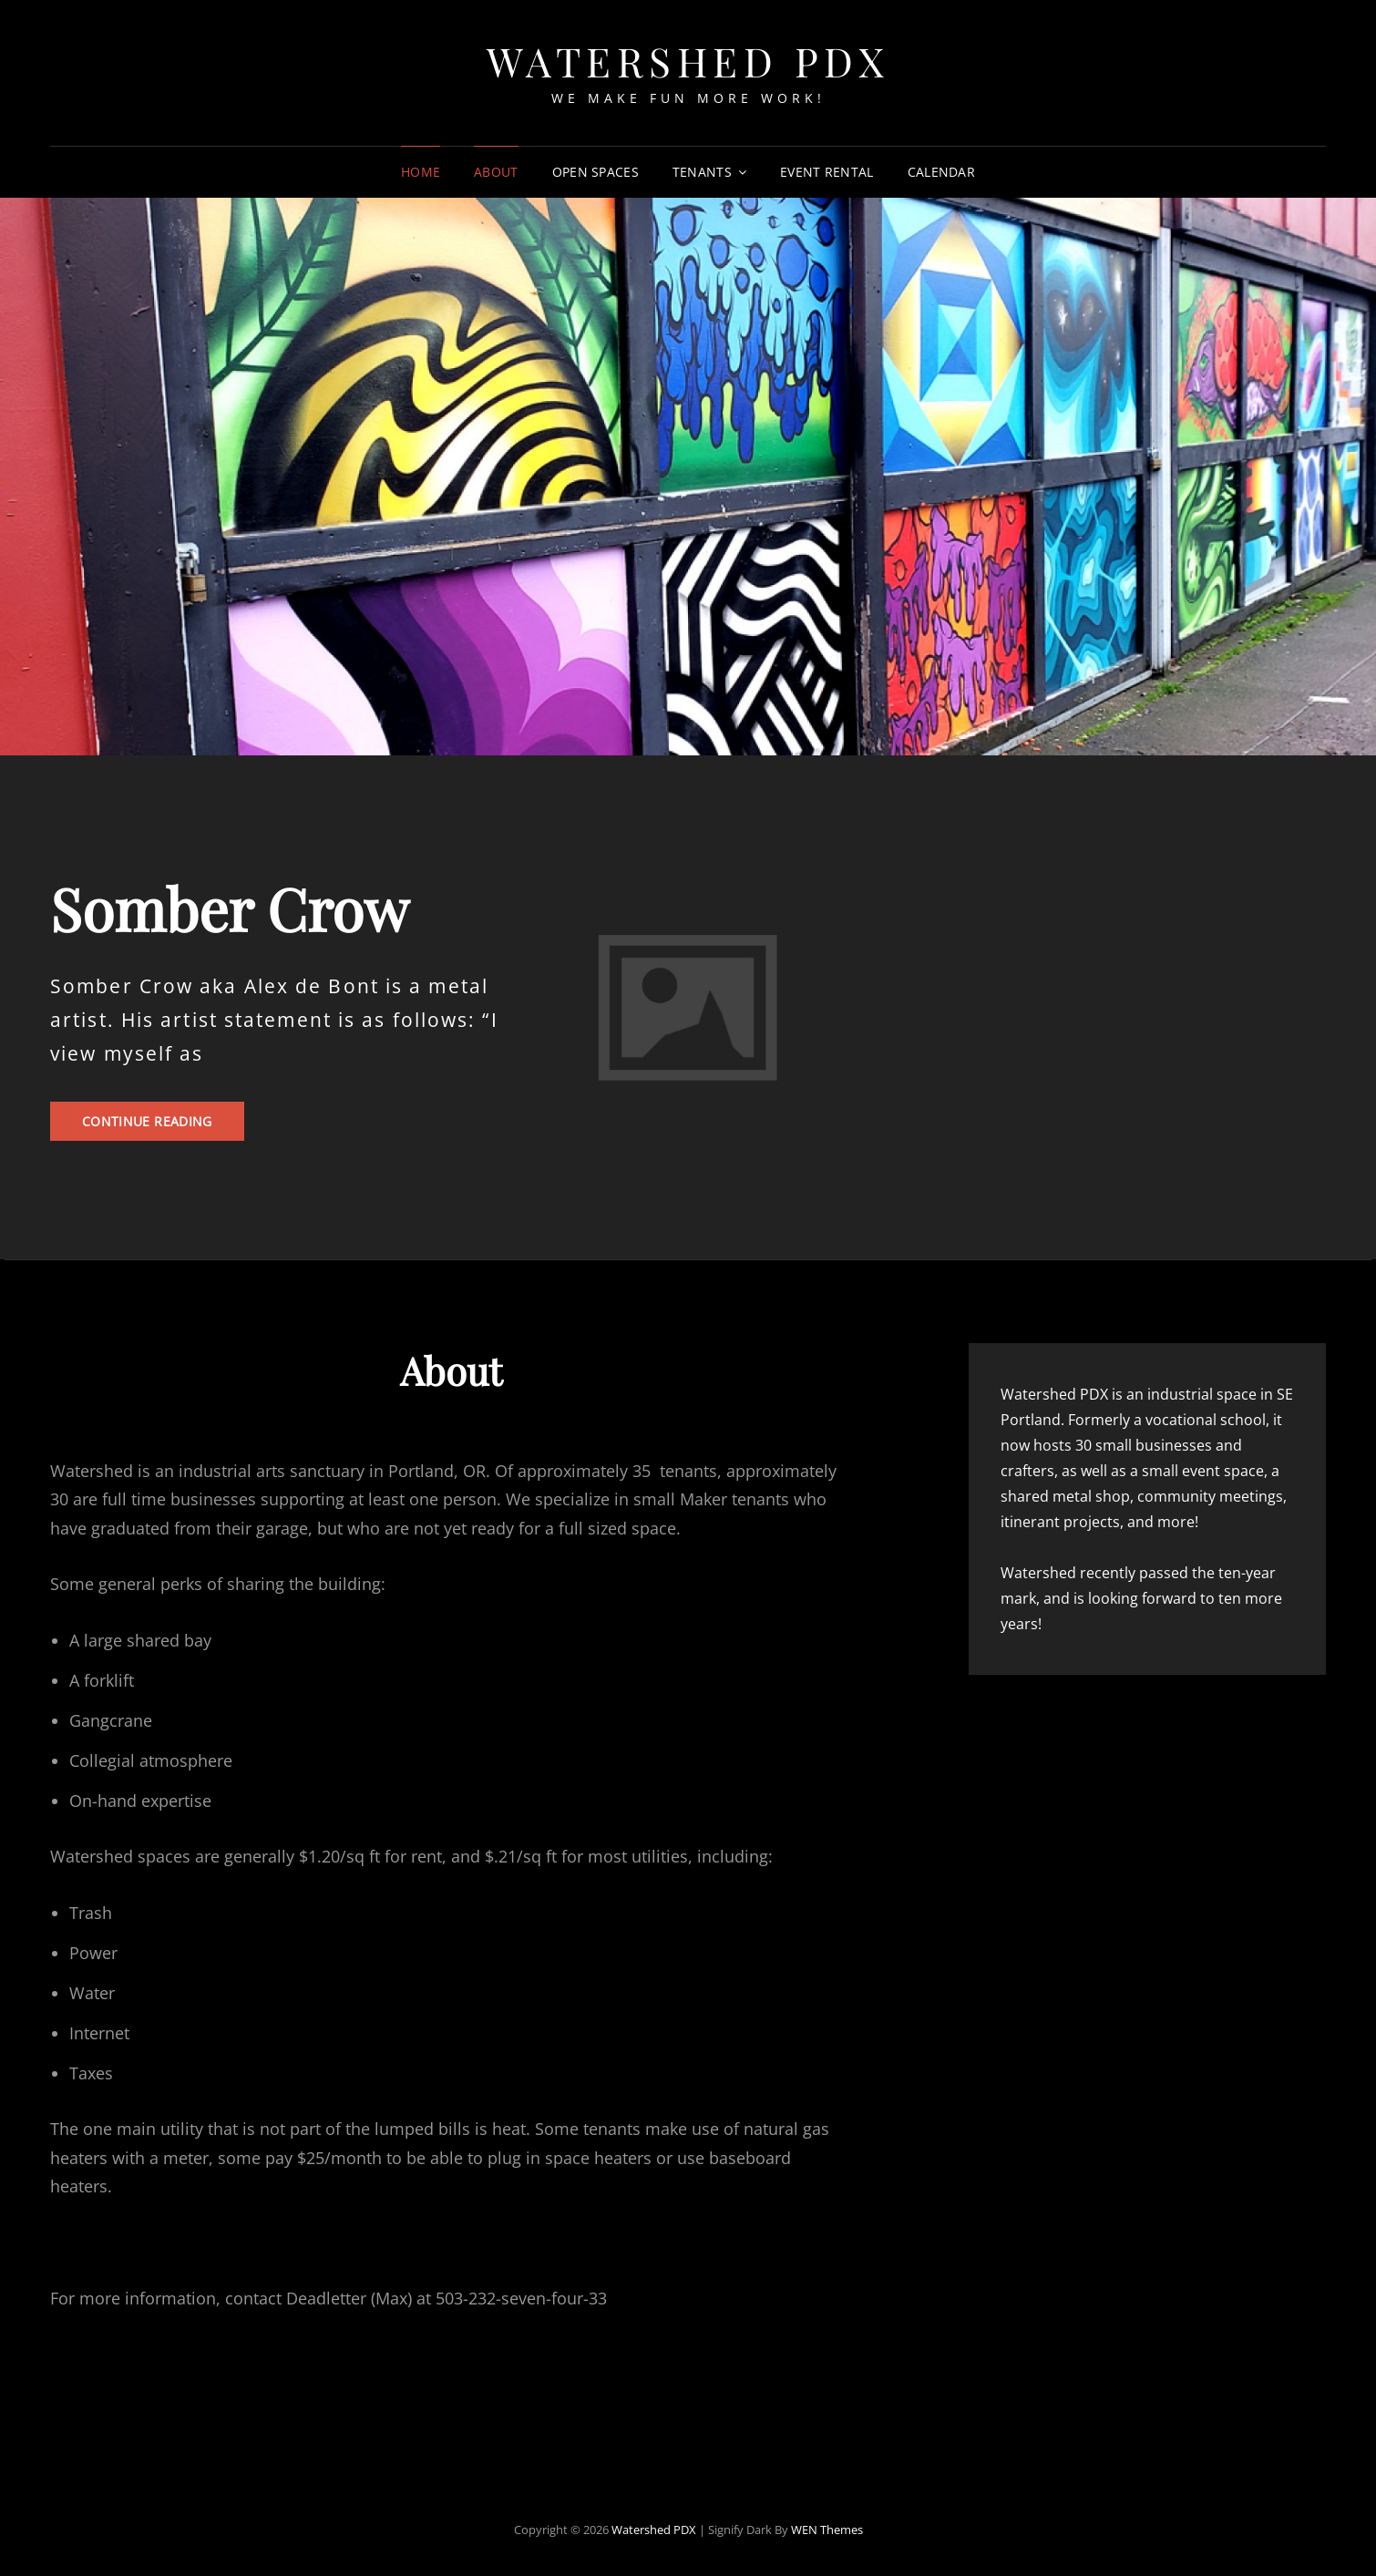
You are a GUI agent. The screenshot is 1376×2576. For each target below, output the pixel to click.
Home (420, 171)
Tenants (702, 171)
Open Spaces (595, 171)
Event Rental (826, 171)
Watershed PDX (688, 60)
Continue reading (163, 1126)
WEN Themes (827, 2529)
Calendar (941, 171)
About (496, 171)
